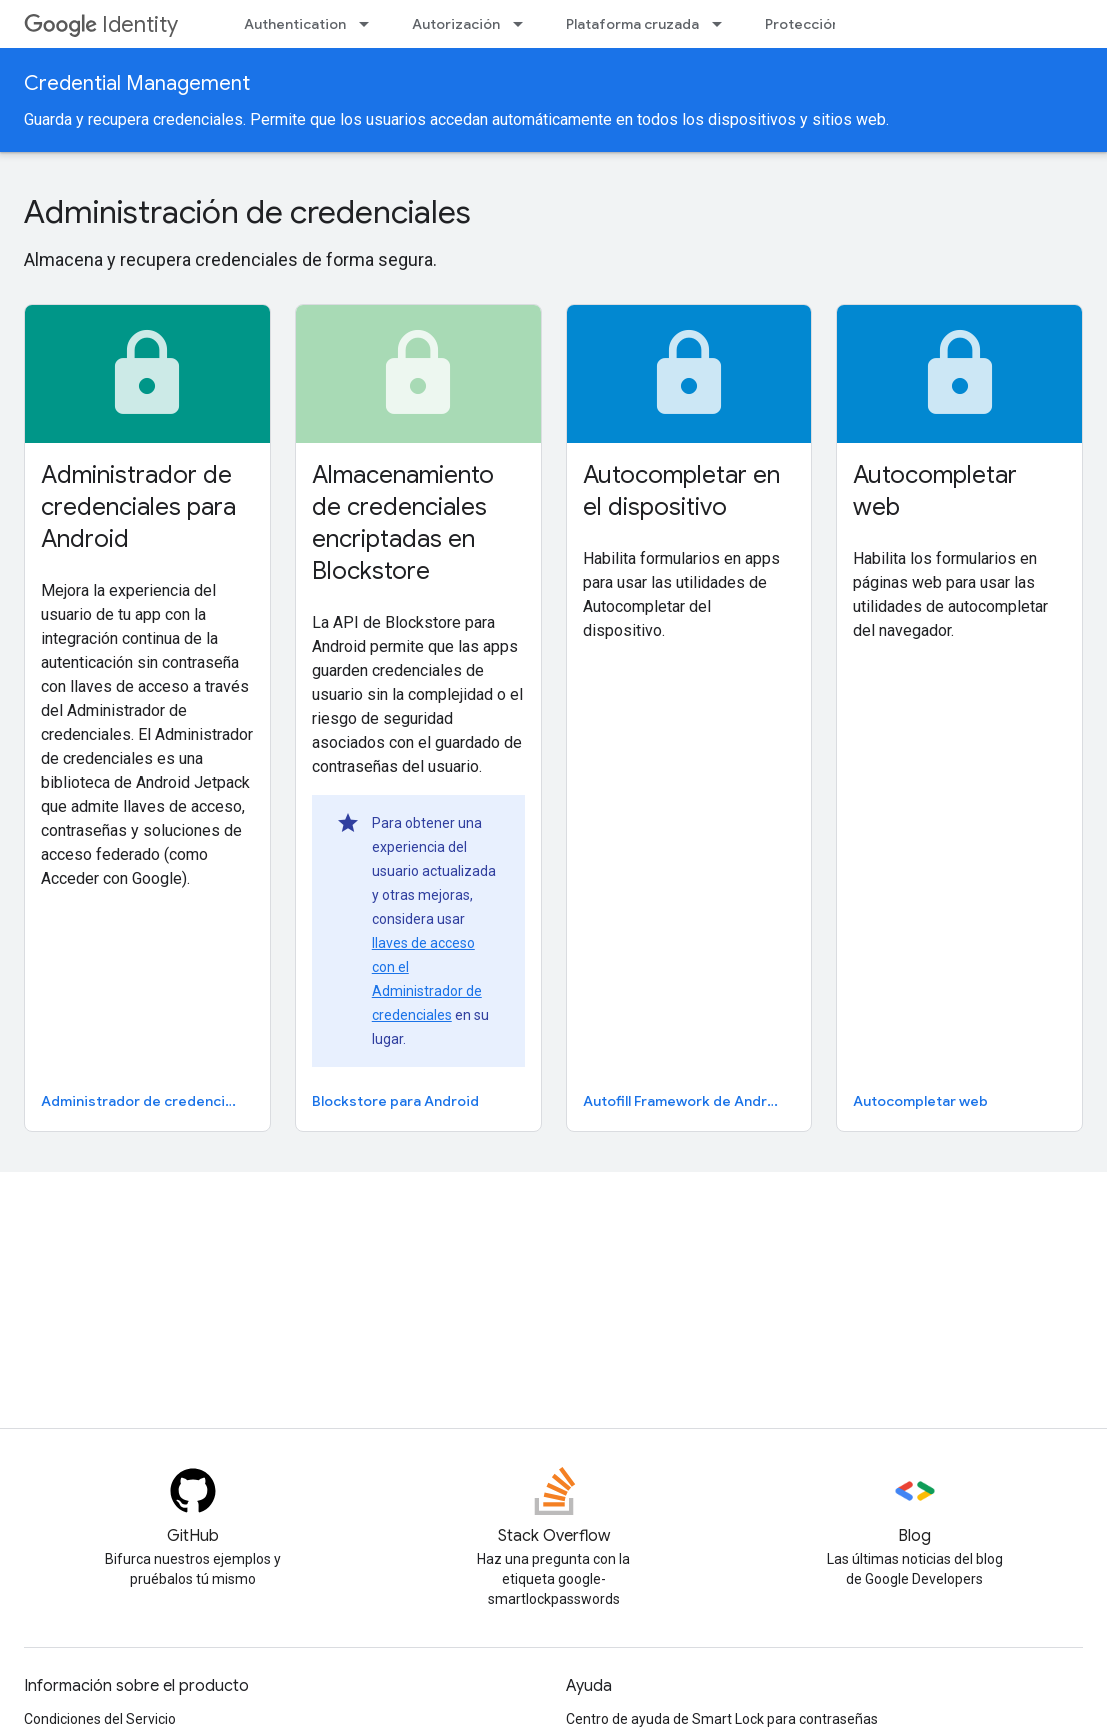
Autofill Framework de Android (686, 1101)
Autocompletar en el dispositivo (681, 491)
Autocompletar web (935, 491)
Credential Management (137, 83)
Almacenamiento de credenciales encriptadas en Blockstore (403, 523)
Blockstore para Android (395, 1101)
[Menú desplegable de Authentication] (370, 24)
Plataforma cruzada (632, 24)
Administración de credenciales (247, 212)
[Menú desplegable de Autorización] (524, 24)
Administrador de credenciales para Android (138, 507)
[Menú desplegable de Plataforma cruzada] (723, 24)
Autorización (456, 24)
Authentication (295, 24)
